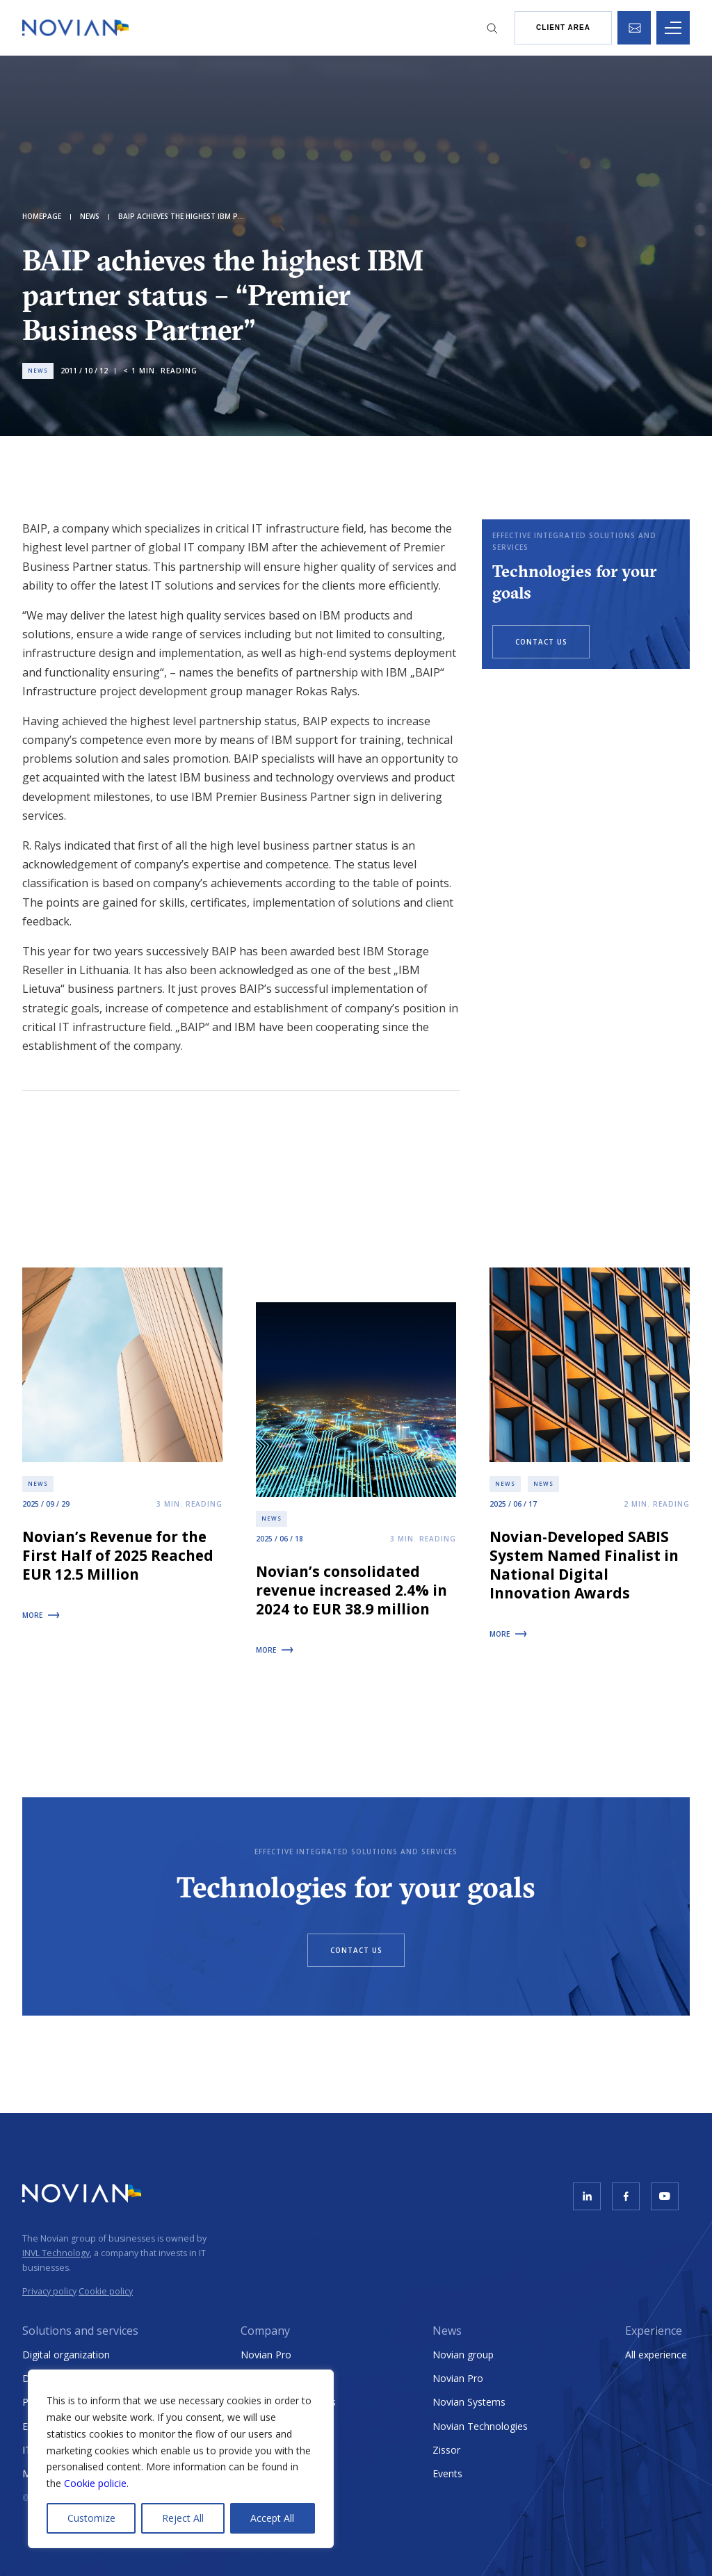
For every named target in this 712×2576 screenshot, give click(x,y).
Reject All (183, 2518)
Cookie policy (106, 2291)
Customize (91, 2518)
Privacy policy (49, 2291)
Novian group (463, 2354)
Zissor (446, 2449)
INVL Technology (56, 2253)
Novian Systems (468, 2401)
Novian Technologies (480, 2426)
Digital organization (66, 2354)
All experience (656, 2354)
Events (447, 2473)
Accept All (272, 2518)
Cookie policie (95, 2483)
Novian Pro (266, 2354)
